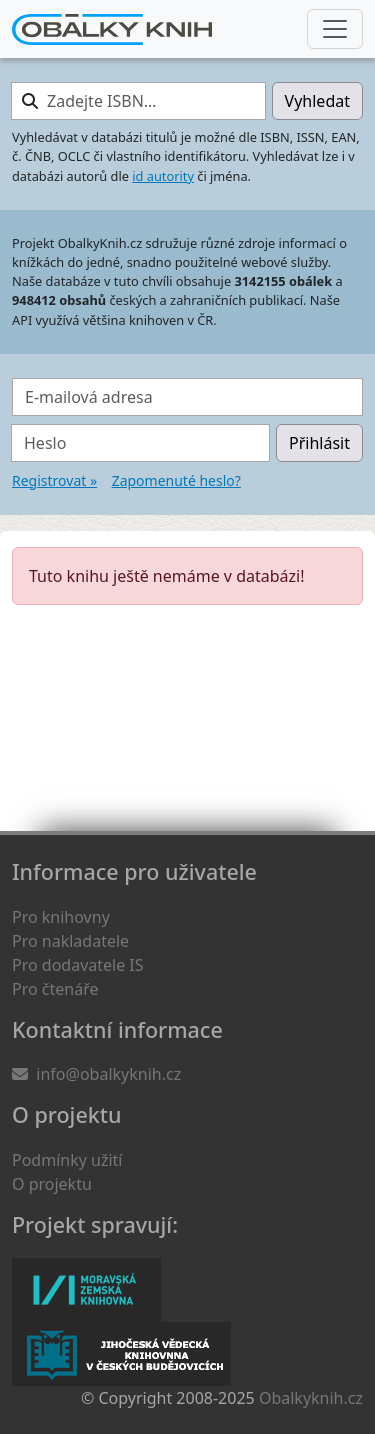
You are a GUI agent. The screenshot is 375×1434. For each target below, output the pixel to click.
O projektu (52, 1184)
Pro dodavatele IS (78, 965)
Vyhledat (317, 101)
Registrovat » (54, 480)
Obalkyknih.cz (311, 1398)
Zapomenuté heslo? (176, 480)
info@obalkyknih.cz (108, 1074)
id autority (163, 176)
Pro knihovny (61, 917)
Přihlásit (319, 443)
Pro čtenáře (55, 989)
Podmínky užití (67, 1160)
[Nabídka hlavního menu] (335, 29)
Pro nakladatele (70, 941)
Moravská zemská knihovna (86, 1290)
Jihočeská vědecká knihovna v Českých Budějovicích (121, 1354)
